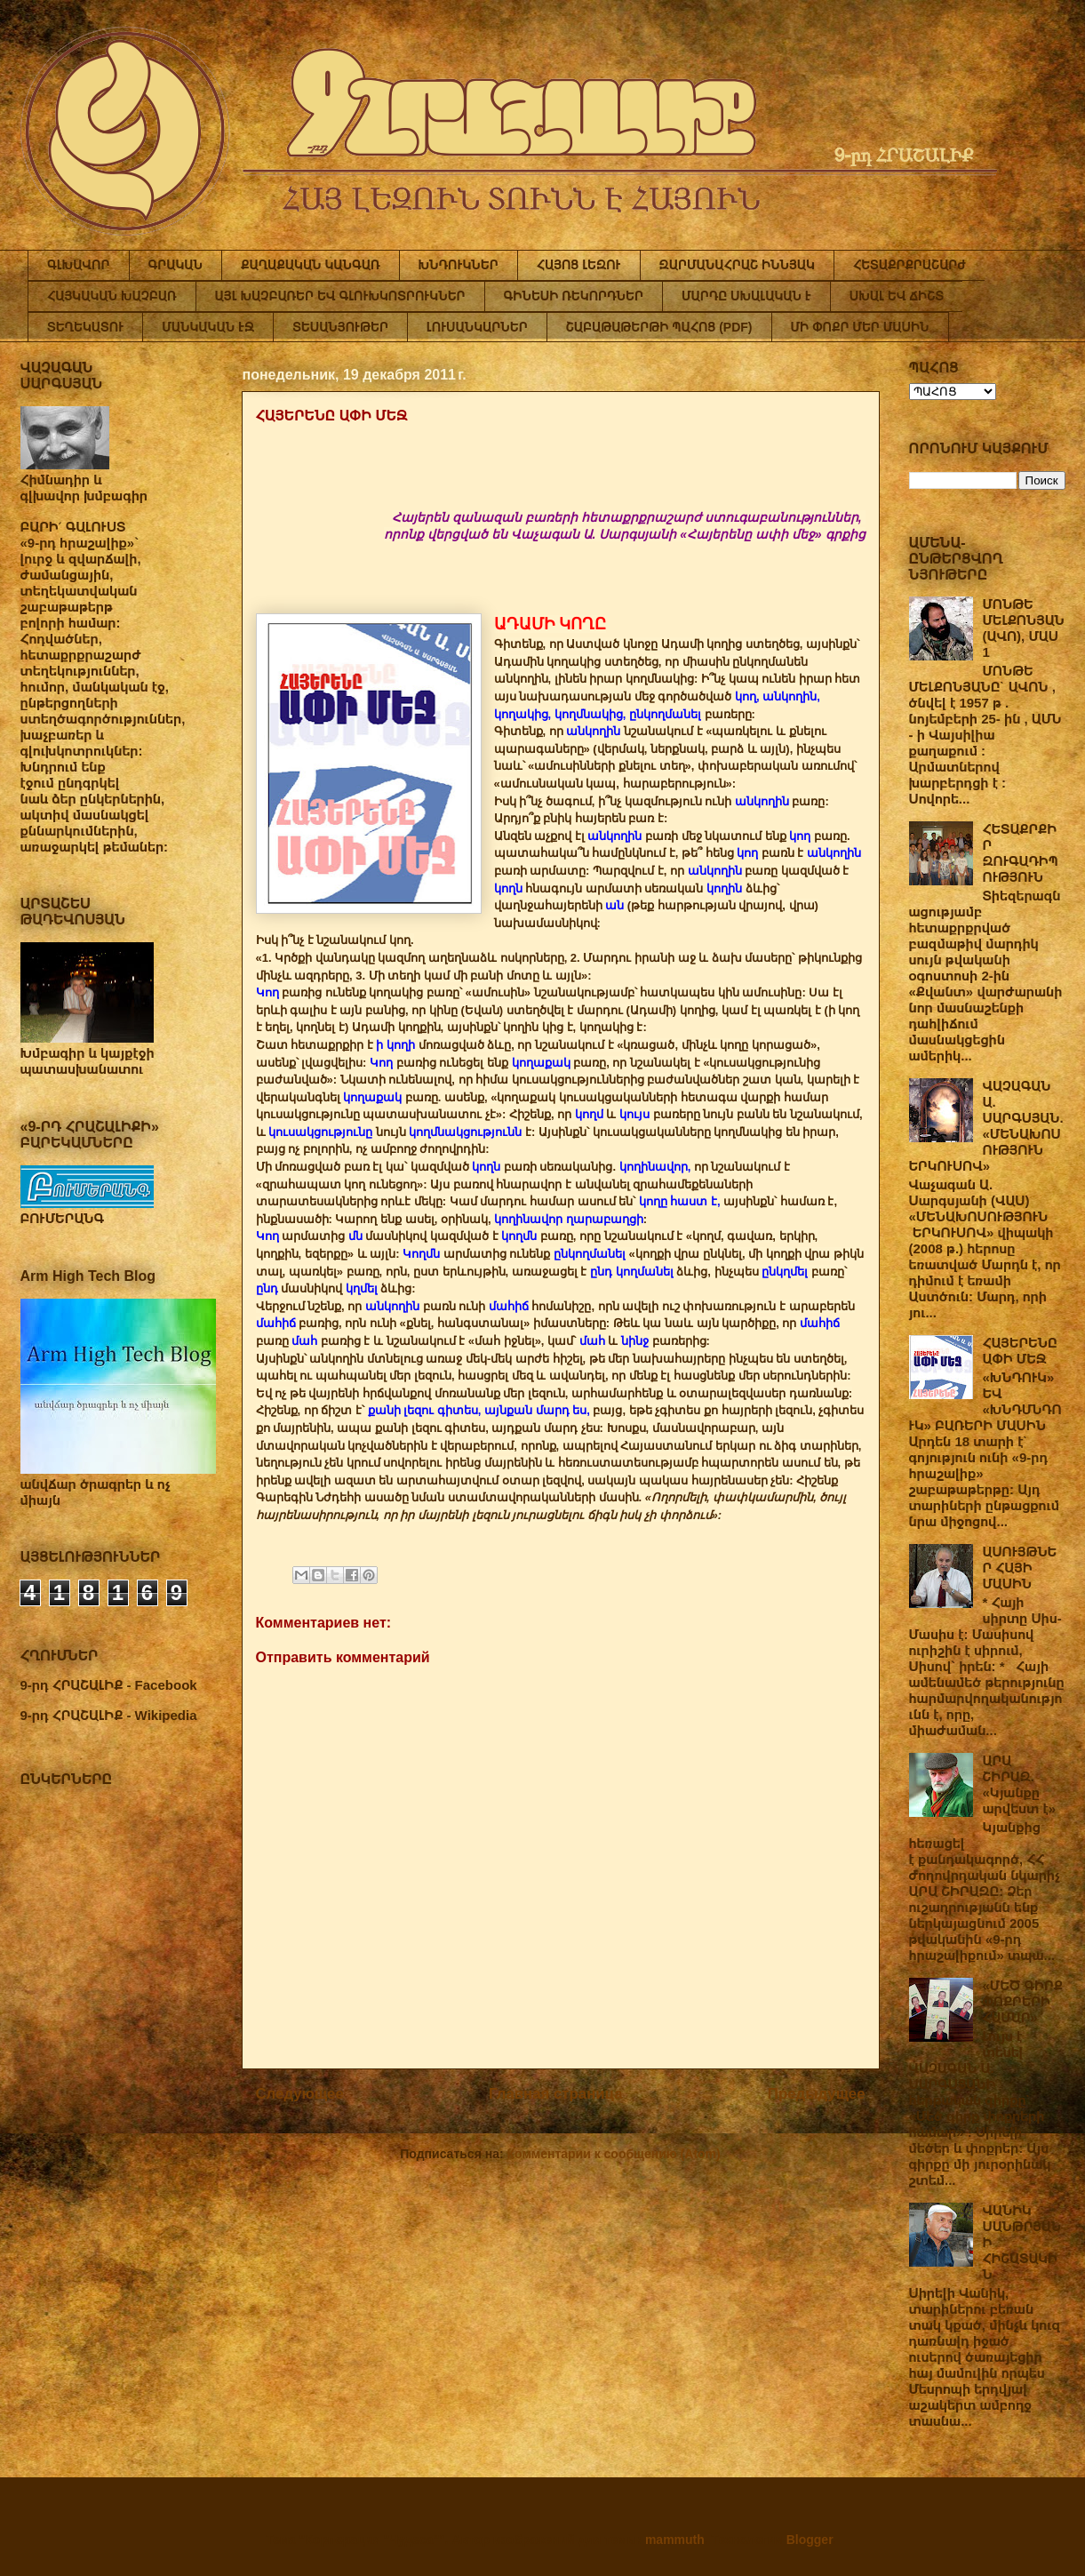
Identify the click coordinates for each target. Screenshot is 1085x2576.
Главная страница (555, 2093)
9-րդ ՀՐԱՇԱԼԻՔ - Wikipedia (108, 1715)
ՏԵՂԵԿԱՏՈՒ (85, 327)
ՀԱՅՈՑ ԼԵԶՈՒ (579, 265)
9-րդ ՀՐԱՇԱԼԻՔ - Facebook (108, 1684)
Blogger (809, 2539)
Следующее (300, 2093)
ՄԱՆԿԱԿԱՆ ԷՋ (208, 327)
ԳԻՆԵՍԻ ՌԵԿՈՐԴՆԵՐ (573, 296)
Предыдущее (817, 2093)
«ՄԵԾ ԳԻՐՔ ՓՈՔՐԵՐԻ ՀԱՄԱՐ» (1023, 2001)
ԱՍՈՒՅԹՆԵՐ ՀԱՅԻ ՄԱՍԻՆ (1020, 1567)
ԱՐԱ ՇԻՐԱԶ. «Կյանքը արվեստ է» (1020, 1784)
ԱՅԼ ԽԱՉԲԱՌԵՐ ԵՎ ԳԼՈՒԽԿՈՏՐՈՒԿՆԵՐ (340, 296)
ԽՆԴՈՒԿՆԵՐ (459, 265)
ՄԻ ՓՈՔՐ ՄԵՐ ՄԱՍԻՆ (860, 327)
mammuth (675, 2539)
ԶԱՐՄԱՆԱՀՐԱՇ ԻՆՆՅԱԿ (737, 265)
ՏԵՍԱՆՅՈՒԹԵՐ (340, 327)
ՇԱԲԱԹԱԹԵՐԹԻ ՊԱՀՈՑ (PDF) (659, 327)
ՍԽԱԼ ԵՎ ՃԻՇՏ (897, 296)
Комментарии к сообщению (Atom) (614, 2154)
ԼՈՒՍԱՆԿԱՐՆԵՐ (477, 327)
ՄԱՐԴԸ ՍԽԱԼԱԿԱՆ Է (746, 296)
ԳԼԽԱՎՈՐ (78, 265)
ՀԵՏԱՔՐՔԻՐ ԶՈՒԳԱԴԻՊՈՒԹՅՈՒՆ (1020, 852)
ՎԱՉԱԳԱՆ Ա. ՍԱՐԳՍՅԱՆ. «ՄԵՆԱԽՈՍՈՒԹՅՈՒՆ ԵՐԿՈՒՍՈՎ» (986, 1125)
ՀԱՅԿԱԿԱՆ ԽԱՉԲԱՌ (112, 296)
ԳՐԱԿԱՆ (175, 265)
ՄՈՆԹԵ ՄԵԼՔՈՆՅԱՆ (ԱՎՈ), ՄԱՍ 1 (1024, 628)
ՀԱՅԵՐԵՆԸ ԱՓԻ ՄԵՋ (1020, 1350)
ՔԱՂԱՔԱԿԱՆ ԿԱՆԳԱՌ (310, 265)
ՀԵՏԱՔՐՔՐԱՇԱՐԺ (909, 265)
